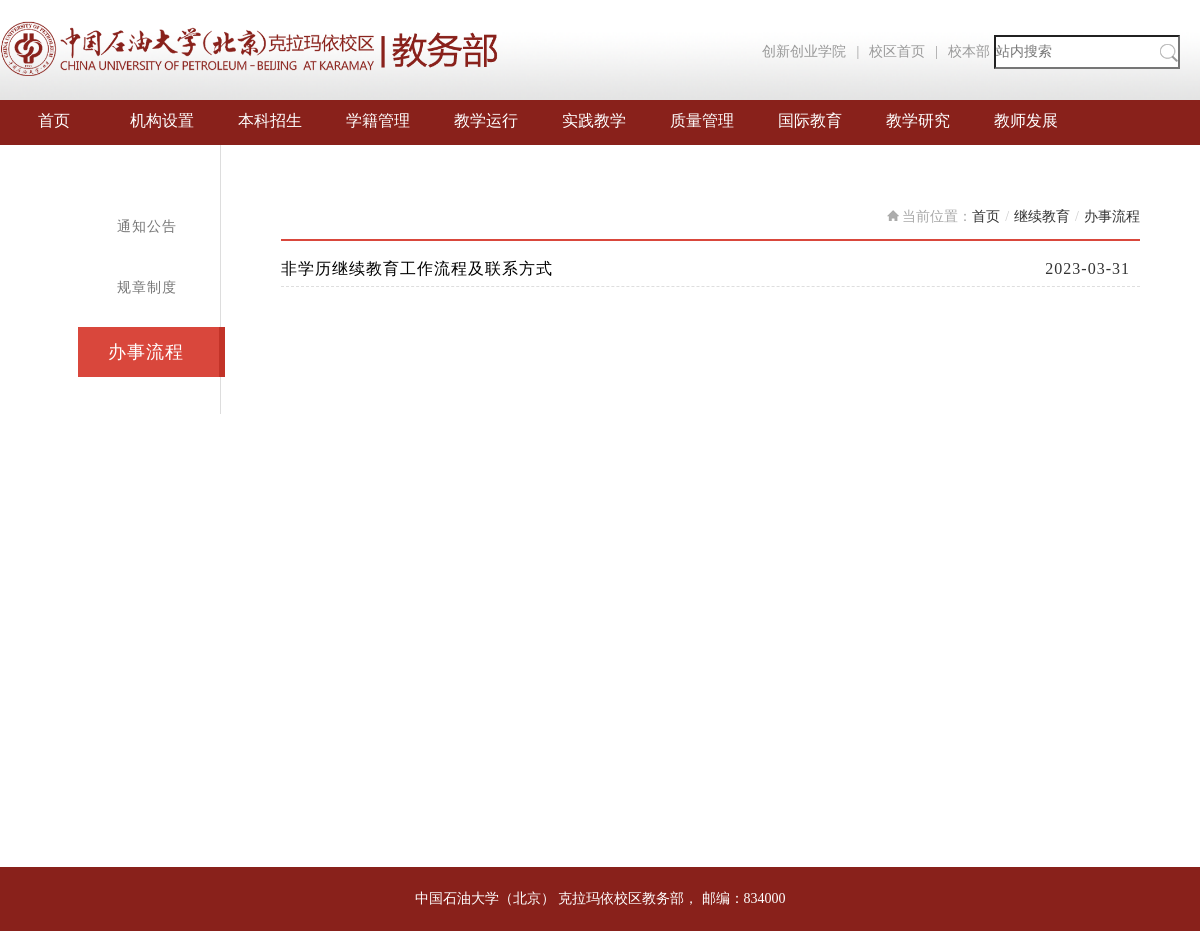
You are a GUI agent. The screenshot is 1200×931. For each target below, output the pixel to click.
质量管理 (702, 120)
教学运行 (486, 120)
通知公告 (147, 226)
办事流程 (146, 352)
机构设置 (162, 120)
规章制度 (147, 287)
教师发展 (1026, 120)
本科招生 (270, 120)
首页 (54, 120)
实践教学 (594, 120)
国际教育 (810, 120)
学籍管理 (378, 120)
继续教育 (1042, 216)
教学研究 (918, 120)
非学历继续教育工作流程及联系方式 (417, 268)
